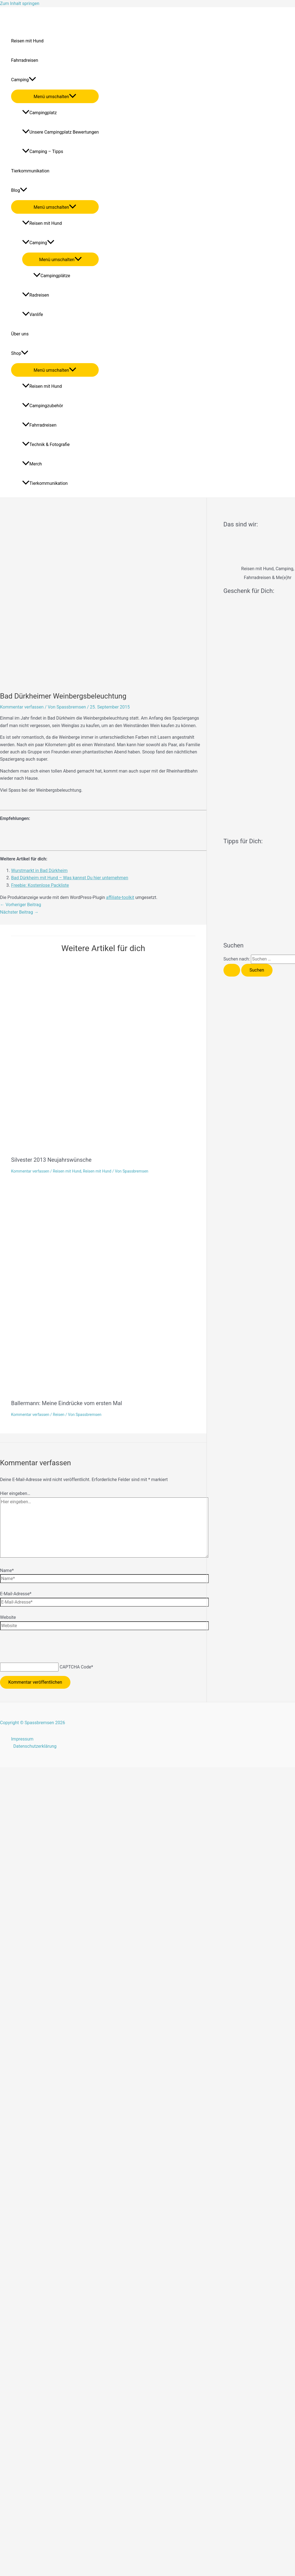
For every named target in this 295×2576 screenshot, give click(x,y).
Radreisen (35, 295)
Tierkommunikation (30, 171)
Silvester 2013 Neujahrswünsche (51, 1159)
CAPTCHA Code (75, 1667)
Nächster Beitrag (19, 912)
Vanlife (32, 314)
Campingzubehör (42, 405)
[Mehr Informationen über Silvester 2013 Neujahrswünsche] (153, 1147)
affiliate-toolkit (120, 897)
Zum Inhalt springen (19, 3)
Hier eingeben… (15, 1493)
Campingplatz (39, 112)
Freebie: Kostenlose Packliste (40, 885)
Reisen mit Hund (27, 41)
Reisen (59, 1414)
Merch (32, 464)
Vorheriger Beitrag (20, 904)
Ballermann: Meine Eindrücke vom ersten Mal (66, 1403)
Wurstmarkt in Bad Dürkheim (39, 870)
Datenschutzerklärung (35, 1746)
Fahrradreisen (24, 60)
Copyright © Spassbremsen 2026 (32, 1722)
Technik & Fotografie (46, 444)
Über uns (20, 334)
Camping (23, 80)
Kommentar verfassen (22, 707)
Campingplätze (51, 275)
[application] (32, 80)
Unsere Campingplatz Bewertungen (60, 132)
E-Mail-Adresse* (16, 1593)
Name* (7, 1570)
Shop (19, 353)
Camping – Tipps (42, 151)
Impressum (22, 1739)
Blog (19, 190)
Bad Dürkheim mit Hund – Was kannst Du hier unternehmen (69, 877)
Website (8, 1617)
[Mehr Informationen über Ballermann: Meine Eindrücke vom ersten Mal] (149, 1391)
